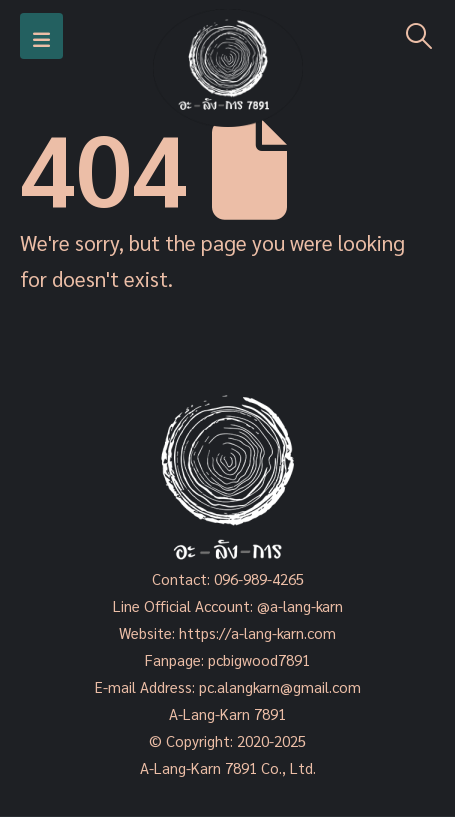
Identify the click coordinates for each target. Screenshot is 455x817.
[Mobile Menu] (41, 36)
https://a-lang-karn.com (257, 632)
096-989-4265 (259, 578)
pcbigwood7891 (259, 659)
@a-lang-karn (300, 605)
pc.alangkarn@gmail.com (278, 686)
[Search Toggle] (419, 36)
